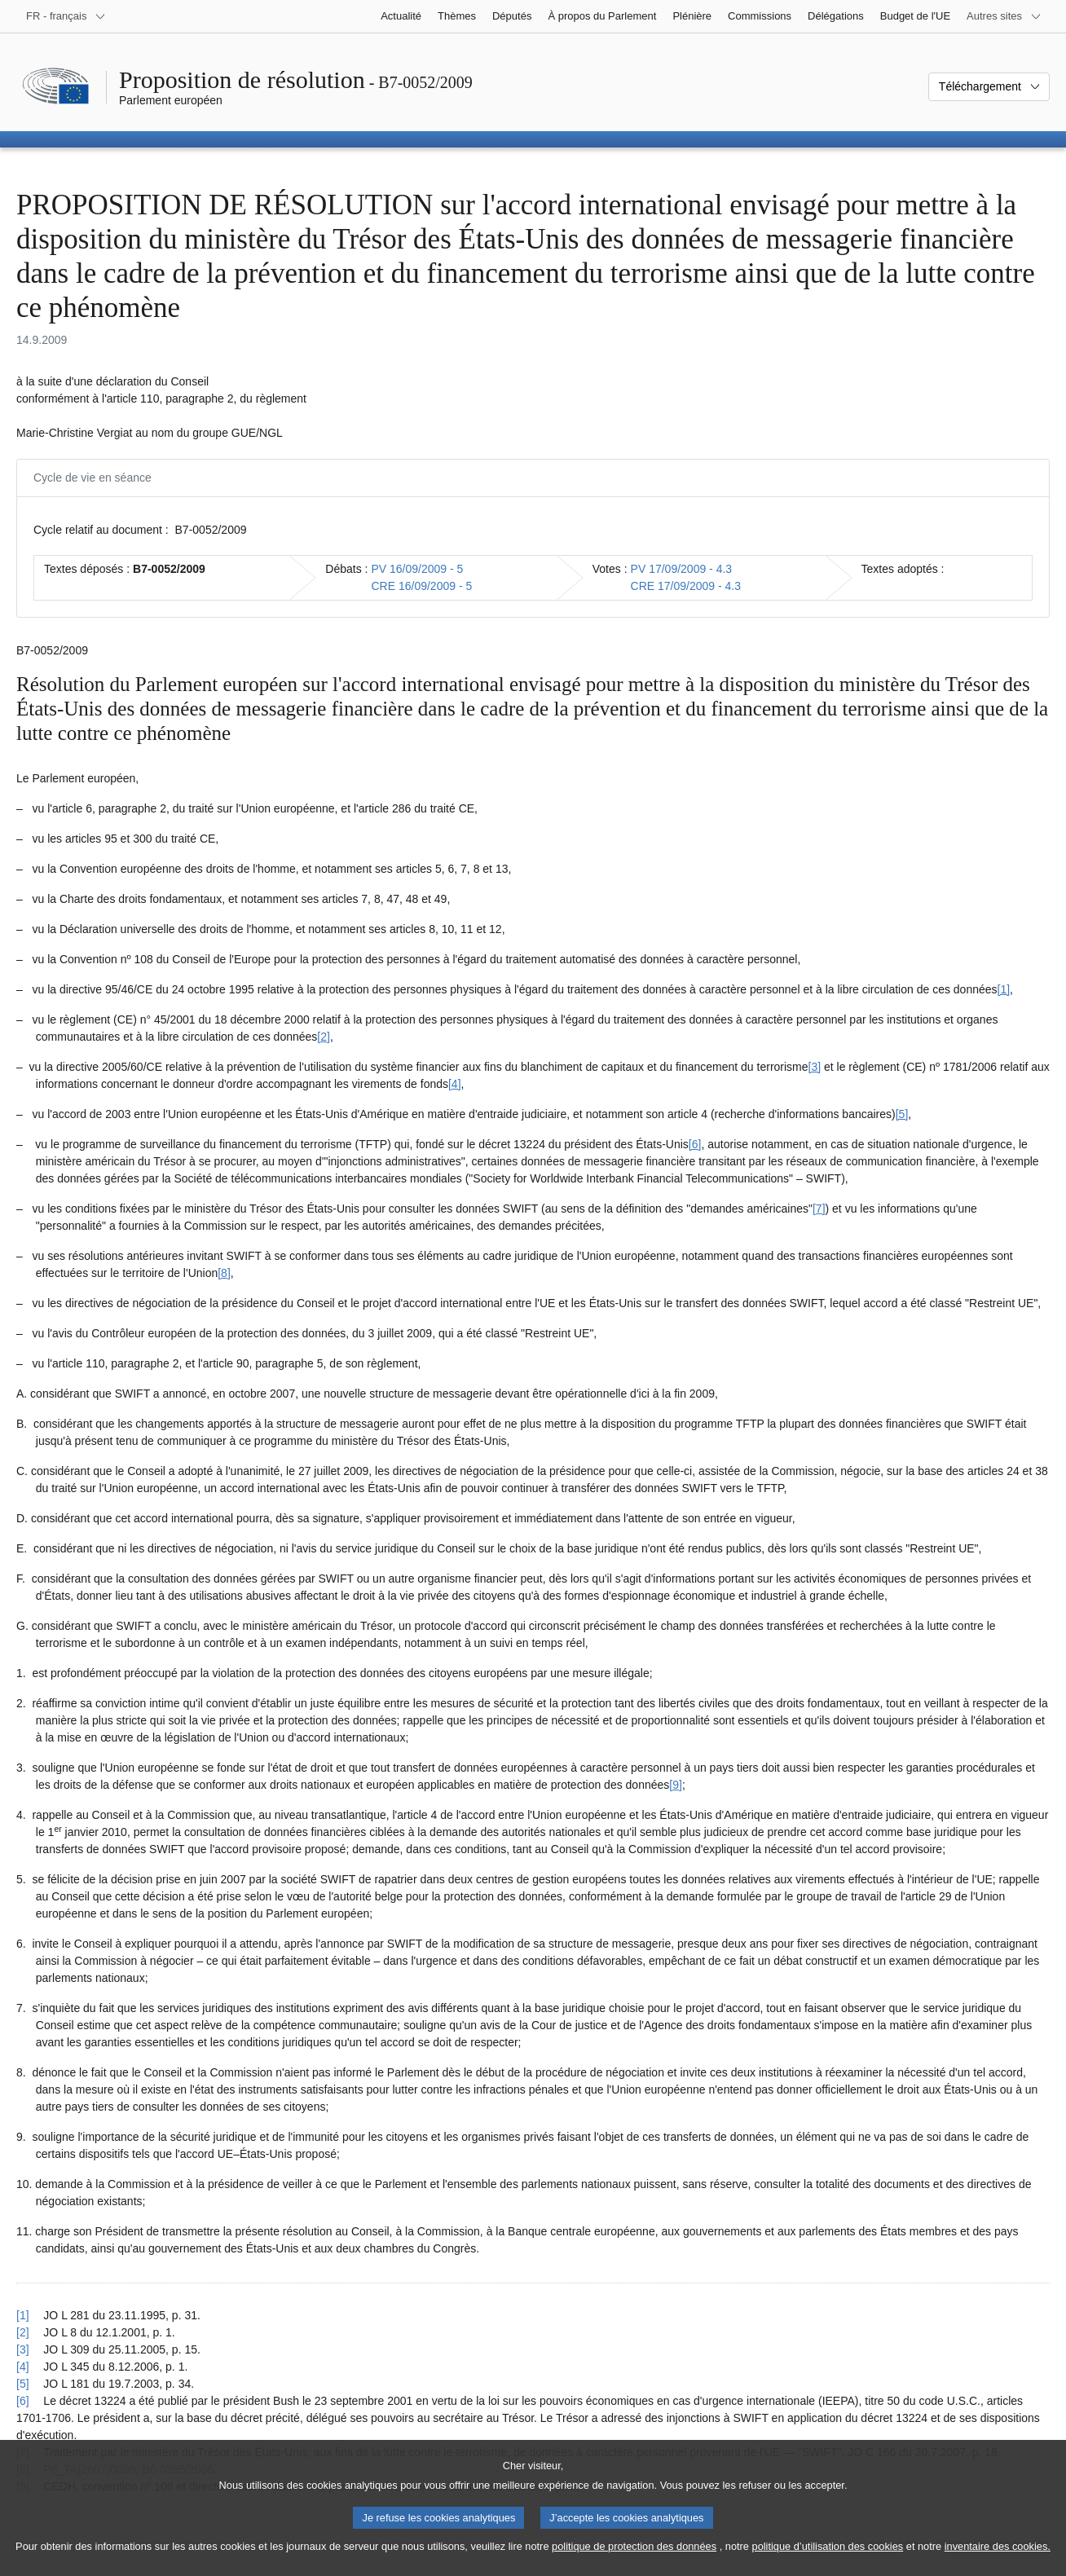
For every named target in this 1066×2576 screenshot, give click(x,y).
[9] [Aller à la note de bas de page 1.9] (675, 1784)
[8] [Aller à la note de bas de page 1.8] (224, 1272)
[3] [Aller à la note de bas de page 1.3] (815, 1066)
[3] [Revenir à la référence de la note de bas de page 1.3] (22, 2349)
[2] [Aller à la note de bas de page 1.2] (323, 1036)
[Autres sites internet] (1004, 16)
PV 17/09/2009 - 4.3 (682, 568)
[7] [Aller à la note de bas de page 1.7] (819, 1208)
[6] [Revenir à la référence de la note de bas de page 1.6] (22, 2400)
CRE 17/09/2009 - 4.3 (686, 585)
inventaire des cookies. (998, 2566)
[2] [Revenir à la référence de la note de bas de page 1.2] (22, 2332)
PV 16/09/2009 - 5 (417, 568)
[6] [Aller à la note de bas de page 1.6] (695, 1144)
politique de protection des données (634, 2566)
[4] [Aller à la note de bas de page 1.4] (454, 1083)
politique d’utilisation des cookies (828, 2566)
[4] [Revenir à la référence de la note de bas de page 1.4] (22, 2366)
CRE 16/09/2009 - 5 (421, 585)
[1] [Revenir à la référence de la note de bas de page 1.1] (22, 2315)
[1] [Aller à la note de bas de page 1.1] (1004, 989)
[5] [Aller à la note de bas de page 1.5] (902, 1114)
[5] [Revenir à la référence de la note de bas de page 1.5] (22, 2383)
